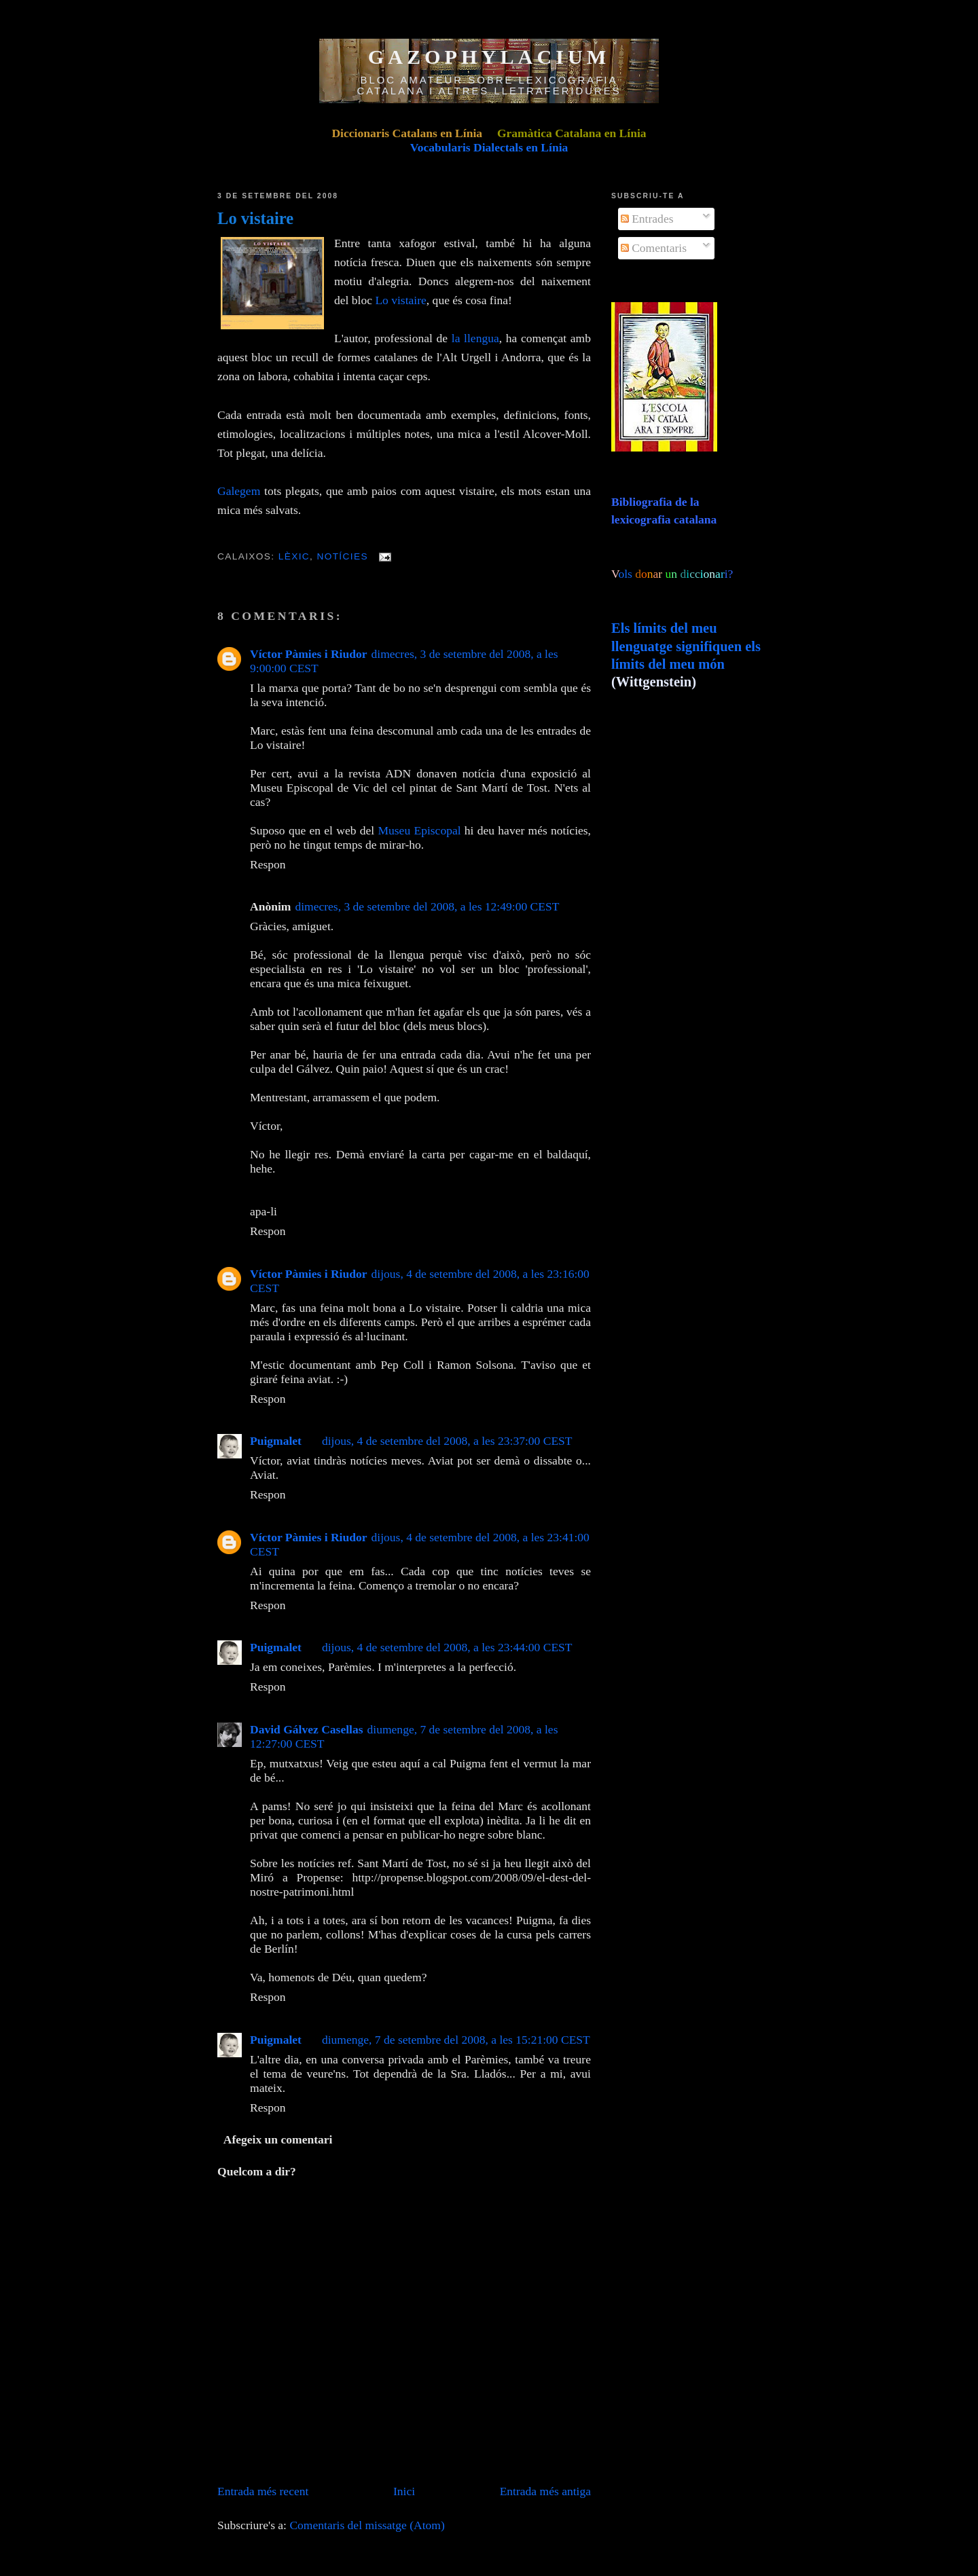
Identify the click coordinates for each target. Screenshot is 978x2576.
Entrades (647, 218)
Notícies (342, 556)
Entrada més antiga (545, 2491)
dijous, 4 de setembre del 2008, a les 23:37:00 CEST (447, 1441)
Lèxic (294, 556)
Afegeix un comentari (278, 2139)
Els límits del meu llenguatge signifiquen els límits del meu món (686, 646)
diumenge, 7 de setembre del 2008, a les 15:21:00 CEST (456, 2039)
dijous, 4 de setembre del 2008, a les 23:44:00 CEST (447, 1647)
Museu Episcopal (419, 830)
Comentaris (654, 248)
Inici (404, 2491)
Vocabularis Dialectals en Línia (489, 147)
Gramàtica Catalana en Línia (572, 133)
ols (653, 574)
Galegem (238, 491)
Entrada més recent (262, 2491)
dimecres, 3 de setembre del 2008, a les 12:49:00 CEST (427, 906)
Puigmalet (276, 1441)
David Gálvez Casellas (306, 1729)
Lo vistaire (255, 218)
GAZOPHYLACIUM (489, 57)
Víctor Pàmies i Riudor (308, 654)
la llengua (475, 338)
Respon (268, 864)
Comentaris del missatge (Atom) (366, 2525)
